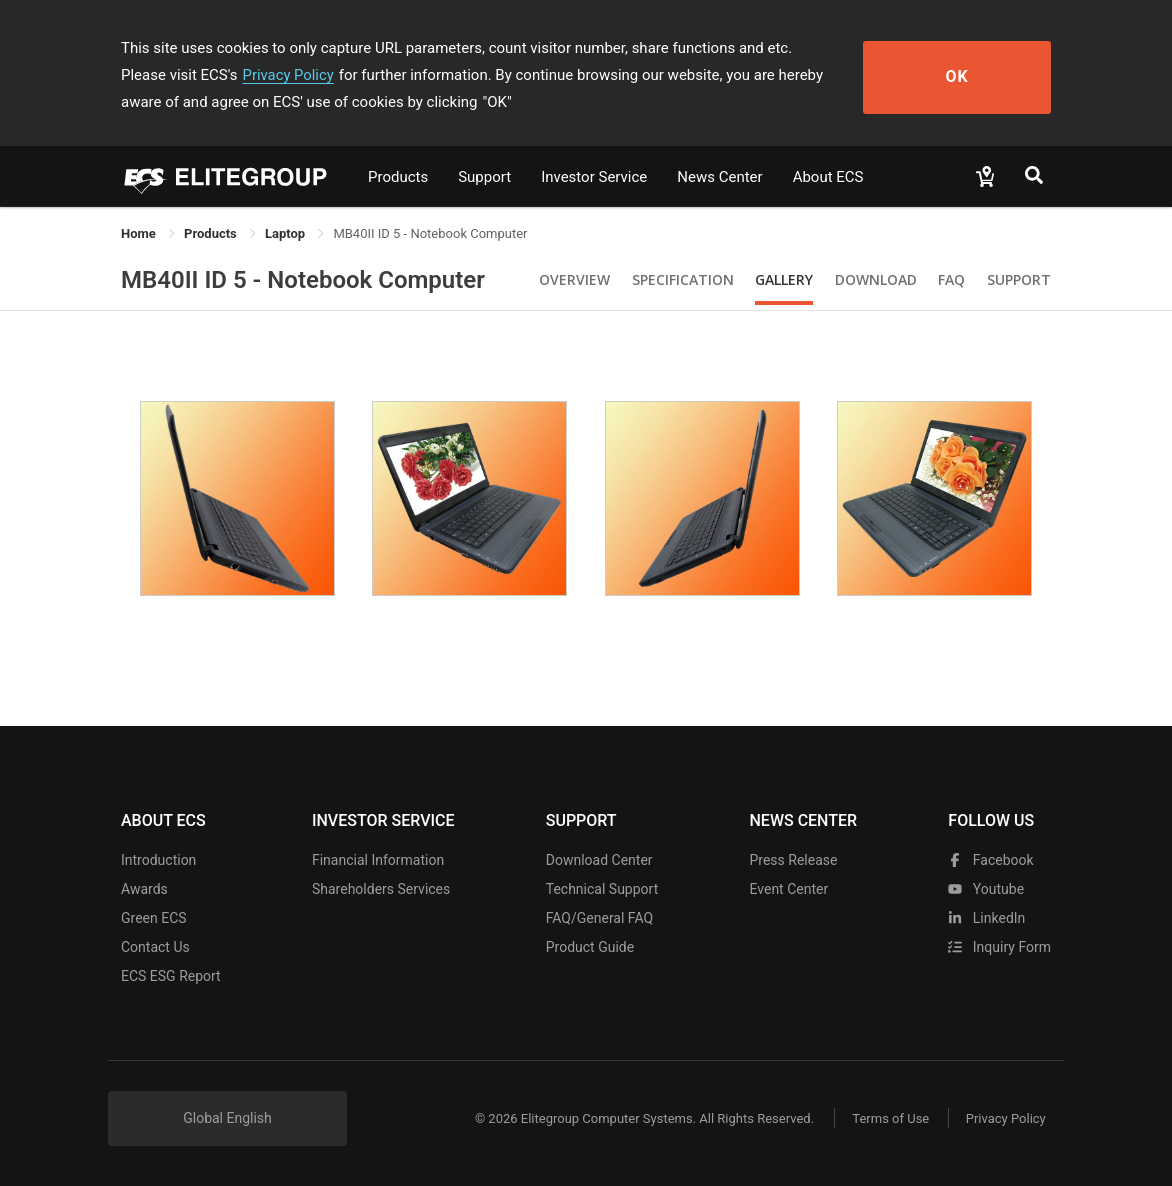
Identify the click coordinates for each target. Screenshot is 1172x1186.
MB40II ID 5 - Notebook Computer (303, 280)
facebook (990, 860)
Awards (144, 889)
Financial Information (378, 860)
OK (978, 75)
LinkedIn (986, 918)
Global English (227, 1118)
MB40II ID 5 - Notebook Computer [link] (430, 233)
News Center (719, 177)
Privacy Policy (209, 75)
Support (484, 177)
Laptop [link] (286, 233)
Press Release (793, 860)
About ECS (828, 177)
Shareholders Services (381, 889)
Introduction (158, 860)
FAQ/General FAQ (599, 918)
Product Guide (590, 947)
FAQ (951, 279)
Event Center (788, 889)
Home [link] (140, 233)
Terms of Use (885, 1118)
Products (398, 177)
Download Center (599, 860)
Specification (683, 279)
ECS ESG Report (171, 976)
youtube (986, 889)
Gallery (784, 279)
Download (876, 279)
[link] (212, 233)
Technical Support (602, 889)
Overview (574, 279)
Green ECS (154, 918)
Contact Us (155, 947)
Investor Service (594, 177)
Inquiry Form (999, 947)
